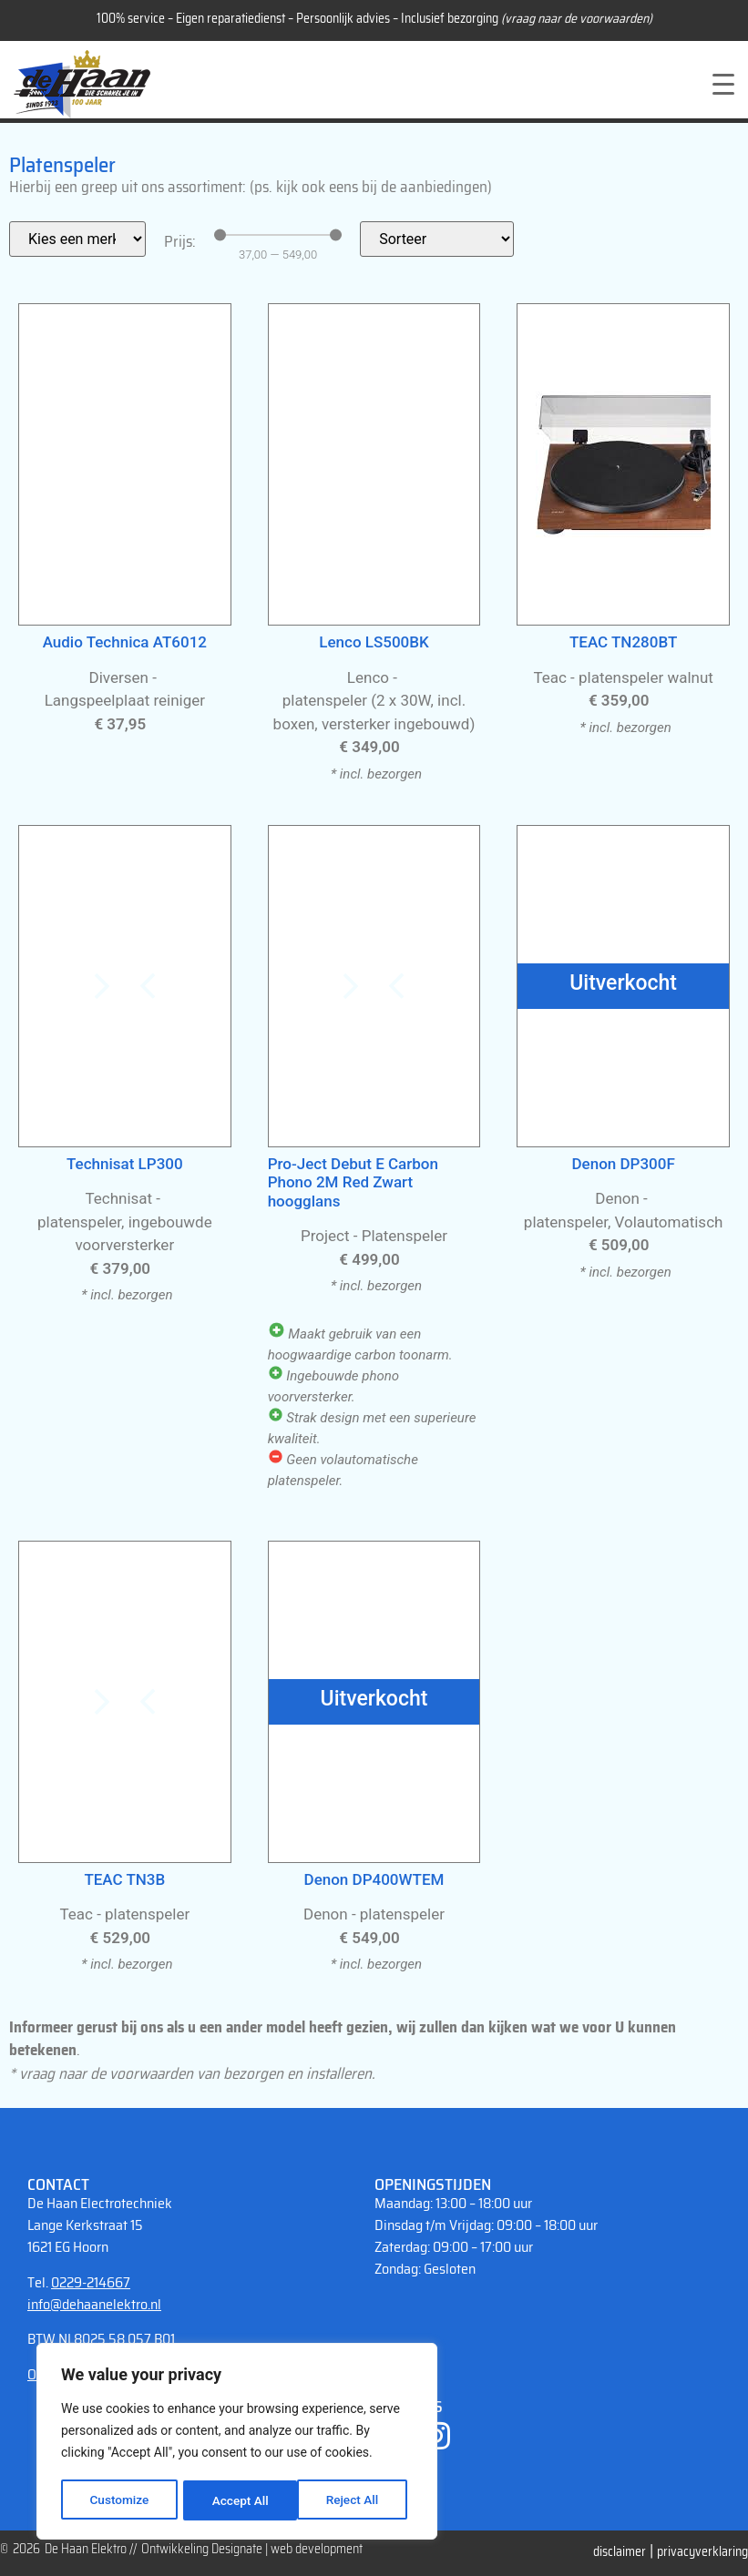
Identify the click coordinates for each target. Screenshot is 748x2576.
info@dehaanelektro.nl (94, 2304)
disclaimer (619, 2551)
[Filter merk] (77, 239)
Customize (118, 2500)
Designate (236, 2549)
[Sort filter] (437, 239)
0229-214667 (90, 2282)
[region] (236, 2443)
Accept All (356, 2500)
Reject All (238, 2500)
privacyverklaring (702, 2551)
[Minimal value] (278, 234)
